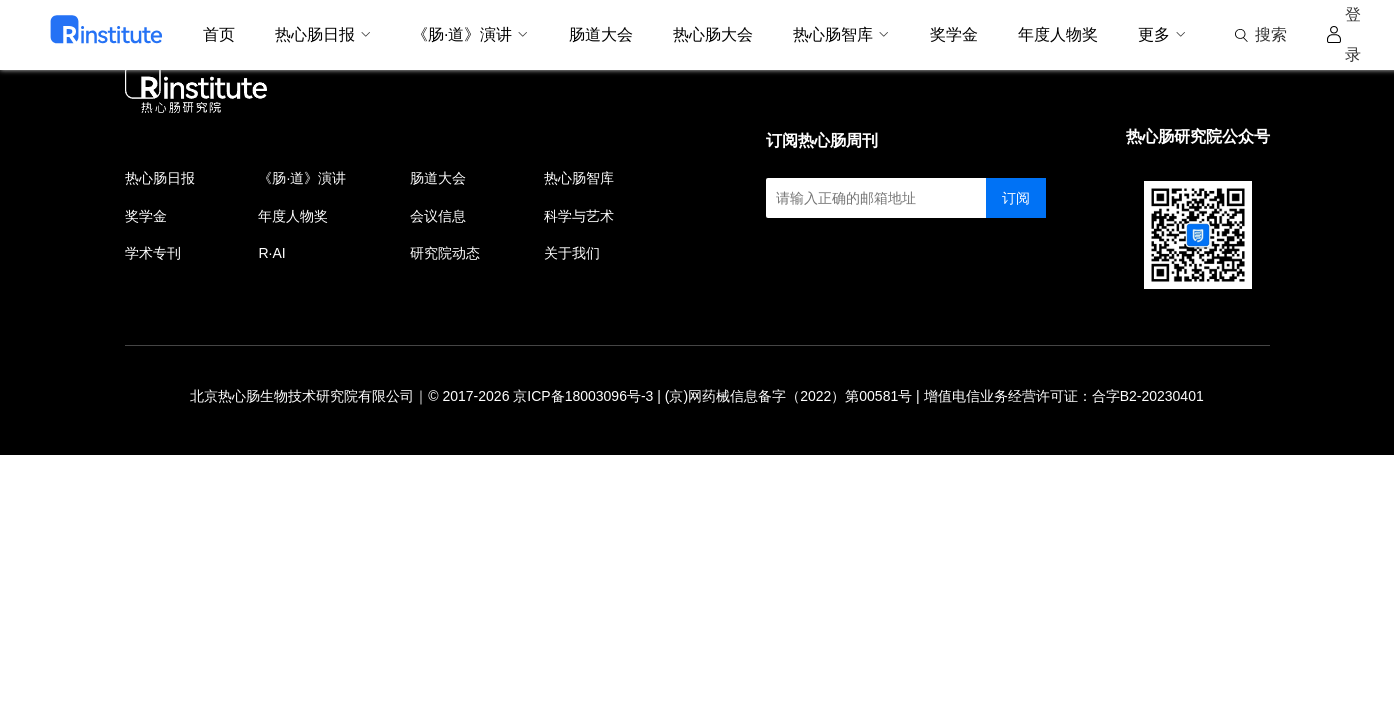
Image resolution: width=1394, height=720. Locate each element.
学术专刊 (153, 253)
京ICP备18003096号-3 (583, 396)
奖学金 (146, 216)
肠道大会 (438, 178)
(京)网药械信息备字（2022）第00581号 (788, 396)
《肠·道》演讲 (302, 178)
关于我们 (572, 253)
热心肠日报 (160, 178)
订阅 (1016, 198)
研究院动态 (445, 253)
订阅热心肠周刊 (822, 140)
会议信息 (438, 216)
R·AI (271, 253)
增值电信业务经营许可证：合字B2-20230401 (1064, 396)
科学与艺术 (579, 216)
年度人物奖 (293, 216)
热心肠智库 (579, 178)
